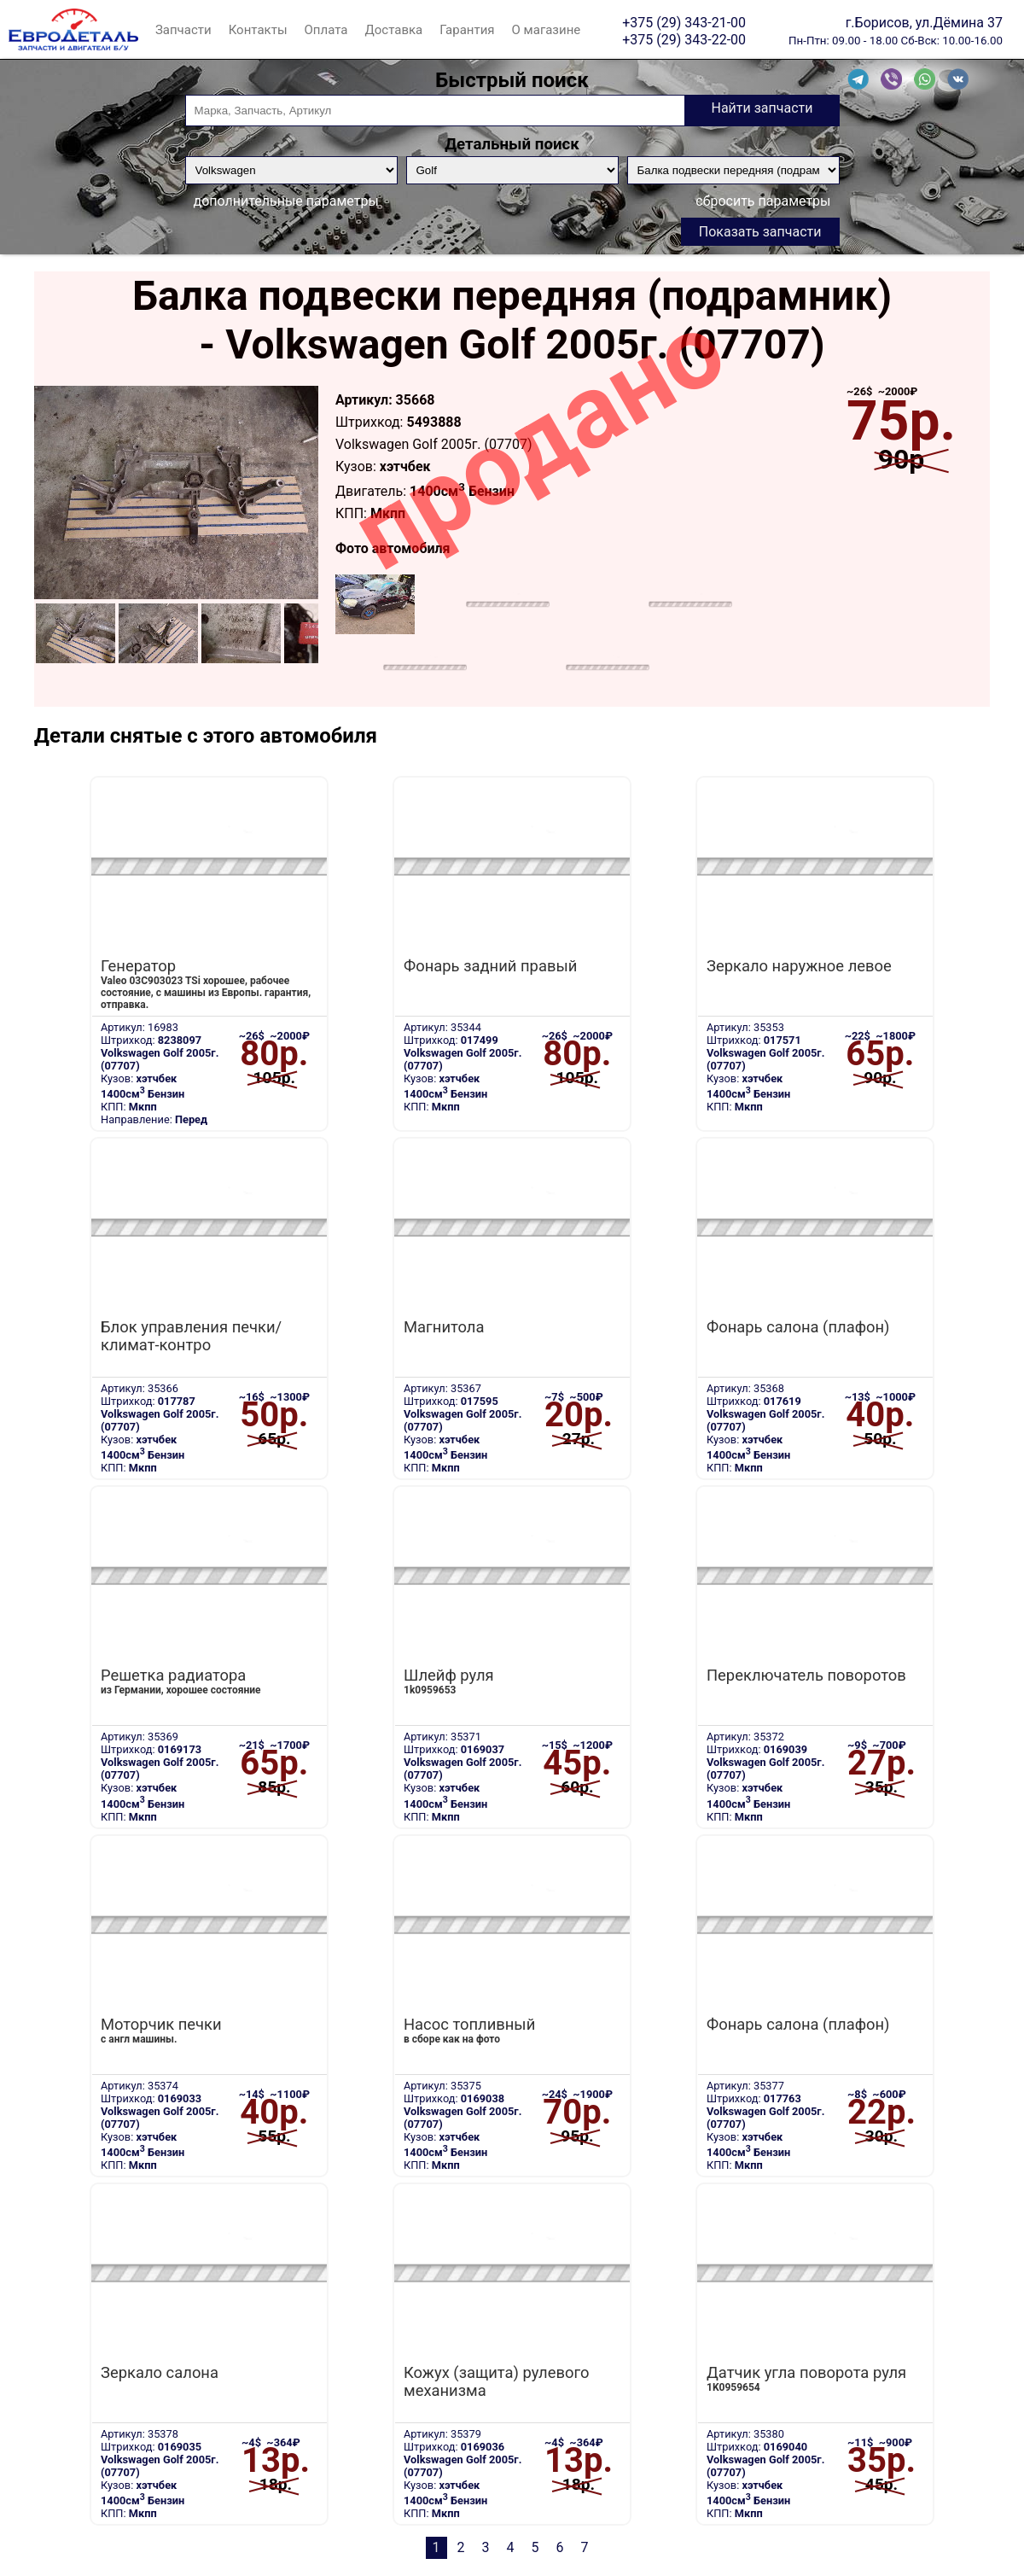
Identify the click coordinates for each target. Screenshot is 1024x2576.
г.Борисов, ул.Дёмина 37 (924, 22)
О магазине (546, 30)
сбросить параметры (762, 201)
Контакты (258, 30)
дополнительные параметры (286, 201)
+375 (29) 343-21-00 (684, 22)
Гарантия (466, 30)
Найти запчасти (761, 108)
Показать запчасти (760, 232)
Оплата (326, 30)
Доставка (393, 30)
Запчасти (183, 30)
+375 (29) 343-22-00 (684, 39)
